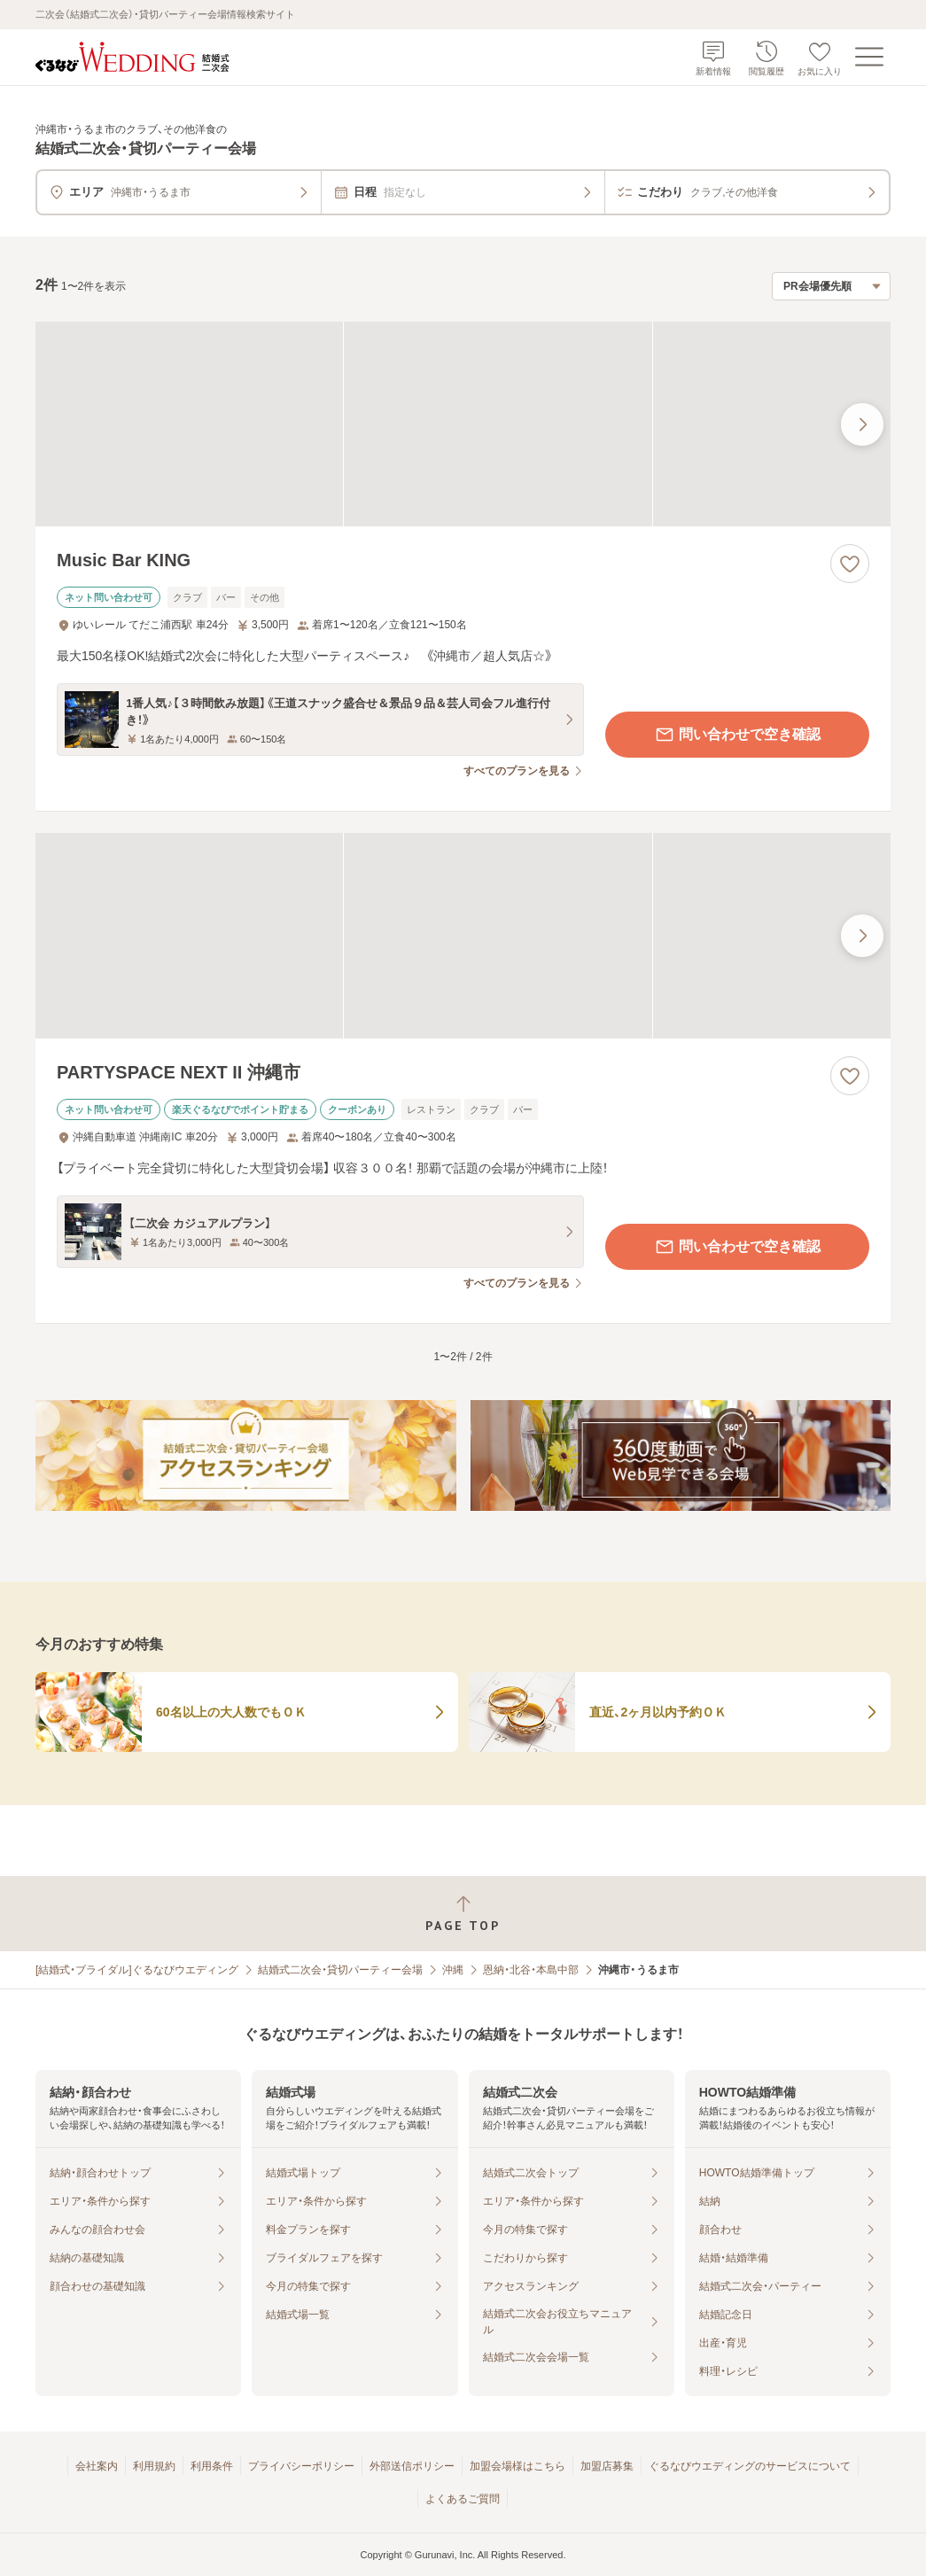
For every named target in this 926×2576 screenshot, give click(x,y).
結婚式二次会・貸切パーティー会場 (340, 1970)
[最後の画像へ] (862, 424)
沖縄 (452, 1970)
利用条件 (212, 2466)
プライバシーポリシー (301, 2466)
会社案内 (96, 2466)
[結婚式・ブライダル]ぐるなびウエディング (136, 1970)
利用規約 (154, 2466)
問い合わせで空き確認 (737, 734)
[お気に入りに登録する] (849, 563)
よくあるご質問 (462, 2499)
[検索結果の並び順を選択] (831, 286)
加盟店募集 (607, 2466)
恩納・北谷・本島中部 (531, 1970)
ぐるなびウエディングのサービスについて (750, 2466)
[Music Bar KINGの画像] (463, 424)
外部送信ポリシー (412, 2466)
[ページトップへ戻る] (463, 1913)
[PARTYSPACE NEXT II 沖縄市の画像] (463, 936)
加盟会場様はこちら (517, 2466)
